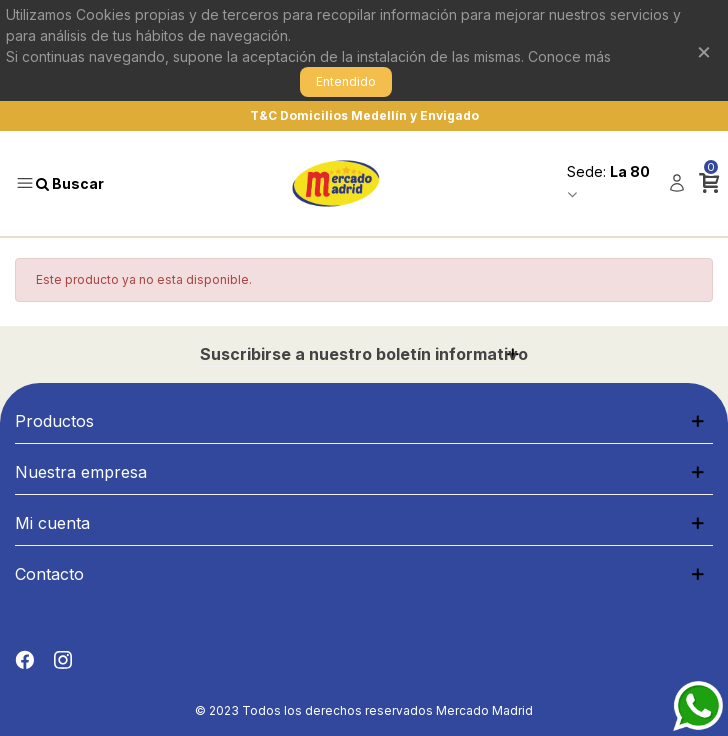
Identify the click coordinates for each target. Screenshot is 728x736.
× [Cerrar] (704, 50)
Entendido (346, 81)
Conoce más (569, 56)
